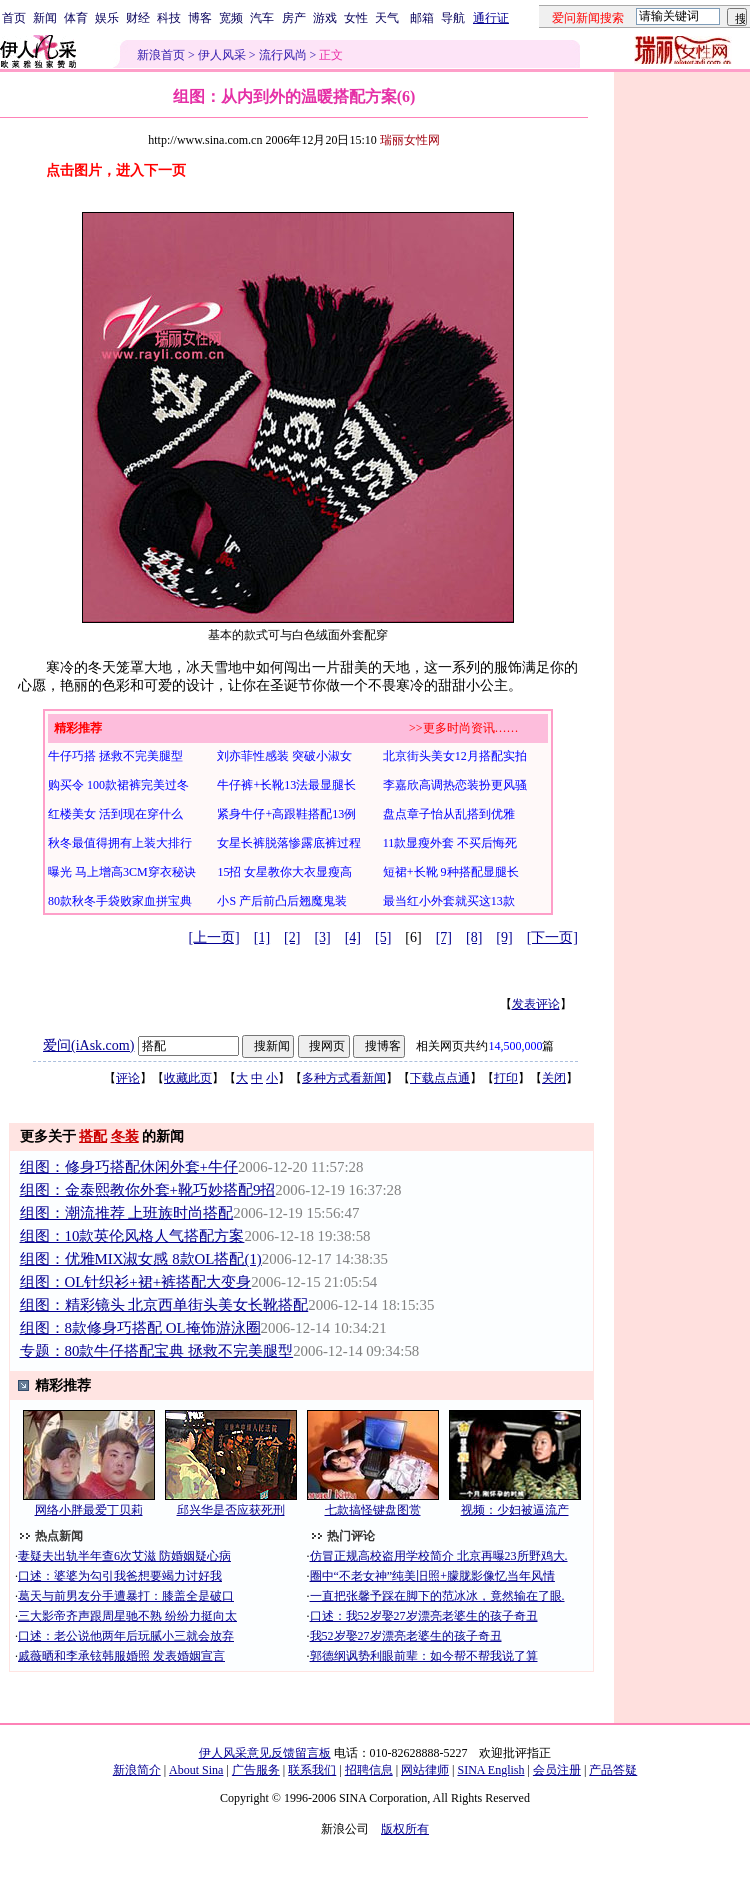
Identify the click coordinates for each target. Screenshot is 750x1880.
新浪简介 (137, 1770)
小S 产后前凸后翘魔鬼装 (282, 901)
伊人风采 (222, 55)
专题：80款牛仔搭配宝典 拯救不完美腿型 (157, 1351)
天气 (387, 18)
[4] (353, 937)
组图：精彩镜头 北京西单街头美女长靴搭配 (164, 1305)
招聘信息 (369, 1770)
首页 (14, 18)
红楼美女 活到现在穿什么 (115, 814)
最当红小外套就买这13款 (449, 901)
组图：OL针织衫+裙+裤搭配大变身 (136, 1282)
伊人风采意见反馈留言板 (265, 1753)
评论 (128, 1078)
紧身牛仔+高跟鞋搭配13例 (286, 814)
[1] (262, 937)
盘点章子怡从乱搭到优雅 (449, 814)
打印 (506, 1078)
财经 (138, 18)
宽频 (231, 18)
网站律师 (425, 1770)
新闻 (45, 18)
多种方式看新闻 (344, 1078)
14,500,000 (515, 1046)
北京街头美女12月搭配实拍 (455, 756)
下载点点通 (440, 1078)
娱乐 (107, 18)
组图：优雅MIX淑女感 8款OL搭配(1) (141, 1259)
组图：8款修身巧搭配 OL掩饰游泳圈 (140, 1328)
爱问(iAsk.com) (88, 1045)
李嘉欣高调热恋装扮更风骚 (455, 785)
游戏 (325, 18)
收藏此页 (188, 1078)
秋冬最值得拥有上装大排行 (120, 843)
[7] (444, 937)
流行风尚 (283, 55)
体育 (76, 18)
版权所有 (405, 1829)
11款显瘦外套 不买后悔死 (450, 843)
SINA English (490, 1770)
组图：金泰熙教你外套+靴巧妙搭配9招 (148, 1190)
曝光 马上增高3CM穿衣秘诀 (122, 872)
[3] (322, 937)
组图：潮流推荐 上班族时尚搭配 (127, 1213)
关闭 (554, 1078)
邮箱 (422, 18)
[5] (383, 937)
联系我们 (312, 1770)
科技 (169, 18)
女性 (356, 18)
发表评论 (536, 1004)
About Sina (196, 1770)
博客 (200, 18)
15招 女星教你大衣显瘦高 (284, 872)
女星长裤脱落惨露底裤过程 (289, 843)
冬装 (125, 1136)
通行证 (491, 18)
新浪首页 (161, 55)
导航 (453, 18)
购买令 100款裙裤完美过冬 (118, 785)
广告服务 (256, 1770)
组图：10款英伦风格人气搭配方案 (132, 1236)
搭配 (93, 1136)
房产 (294, 18)
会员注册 (557, 1770)
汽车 (262, 18)
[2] (292, 937)
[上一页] (213, 937)
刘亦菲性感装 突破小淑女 (284, 756)
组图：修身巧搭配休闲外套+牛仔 (129, 1167)
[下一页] (552, 937)
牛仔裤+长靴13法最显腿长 (286, 785)
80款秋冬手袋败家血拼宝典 (120, 901)
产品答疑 (613, 1770)
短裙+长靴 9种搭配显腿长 (451, 872)
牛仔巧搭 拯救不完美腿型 (115, 756)
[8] (474, 937)
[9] (504, 937)
